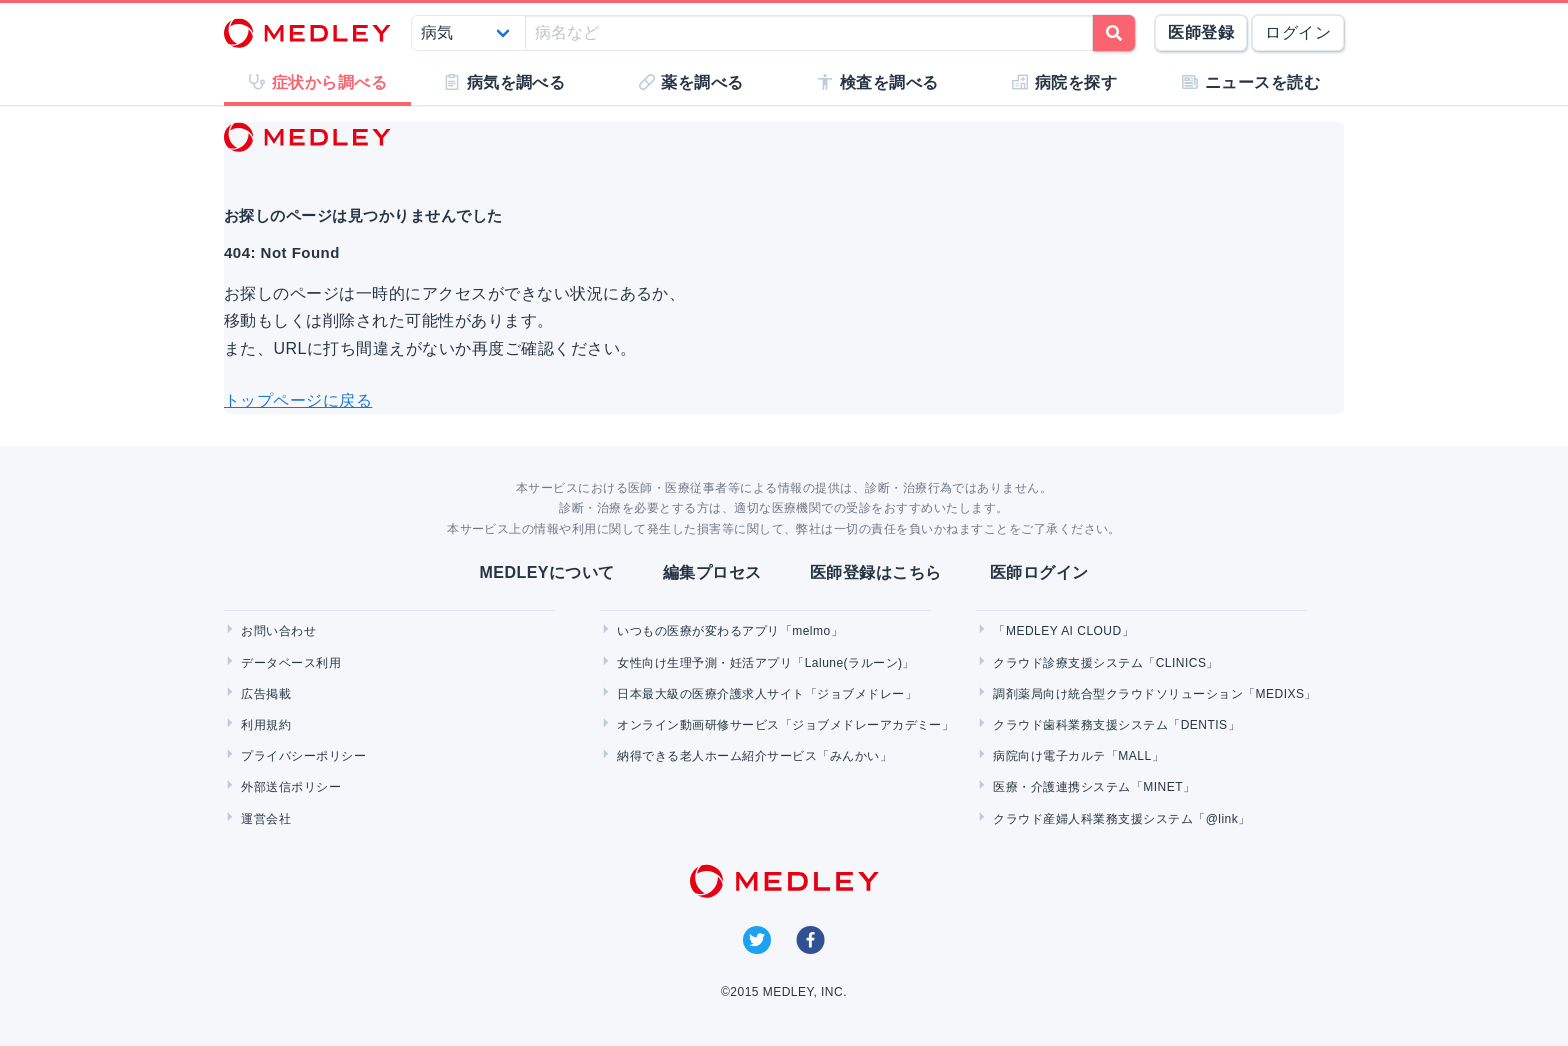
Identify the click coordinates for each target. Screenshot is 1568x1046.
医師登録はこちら (876, 572)
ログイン (1298, 32)
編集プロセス (712, 572)
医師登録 (1201, 32)
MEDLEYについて (546, 572)
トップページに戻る (298, 400)
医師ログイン (1039, 572)
